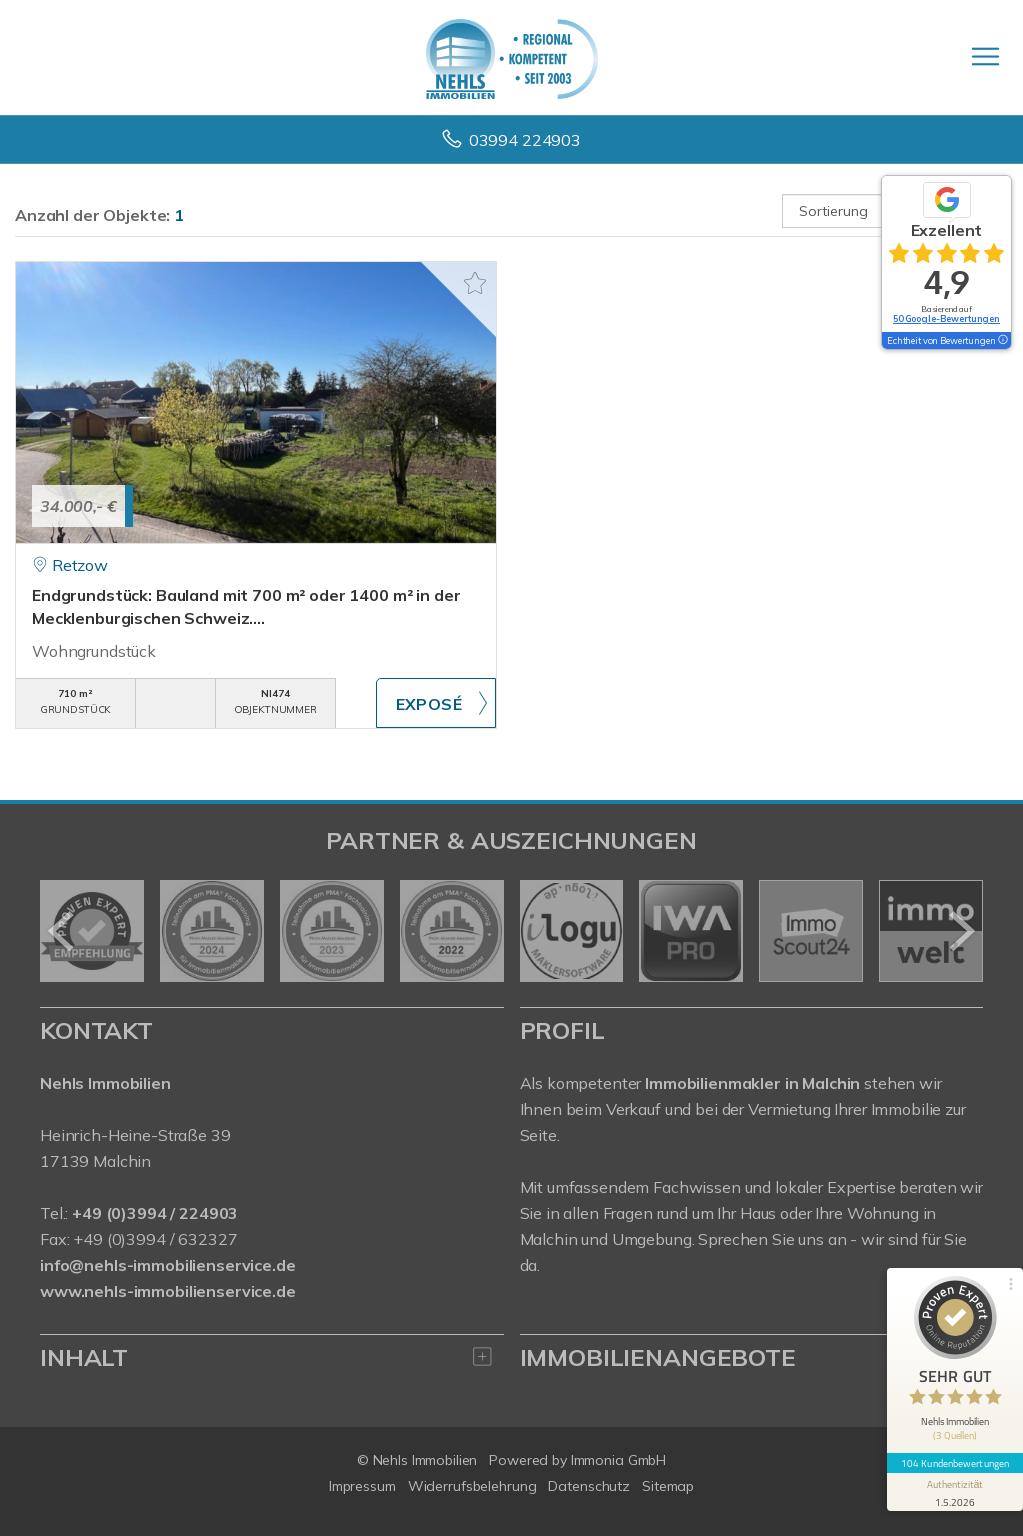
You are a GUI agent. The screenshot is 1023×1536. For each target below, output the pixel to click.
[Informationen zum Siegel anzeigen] (955, 1492)
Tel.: (139, 1213)
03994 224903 (525, 140)
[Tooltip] (1002, 341)
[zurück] (62, 931)
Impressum (362, 1486)
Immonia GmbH (619, 1460)
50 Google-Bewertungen (946, 318)
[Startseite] (512, 57)
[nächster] (960, 931)
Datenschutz (589, 1486)
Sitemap (668, 1486)
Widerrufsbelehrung (472, 1486)
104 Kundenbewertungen (955, 1463)
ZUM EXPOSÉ (436, 703)
